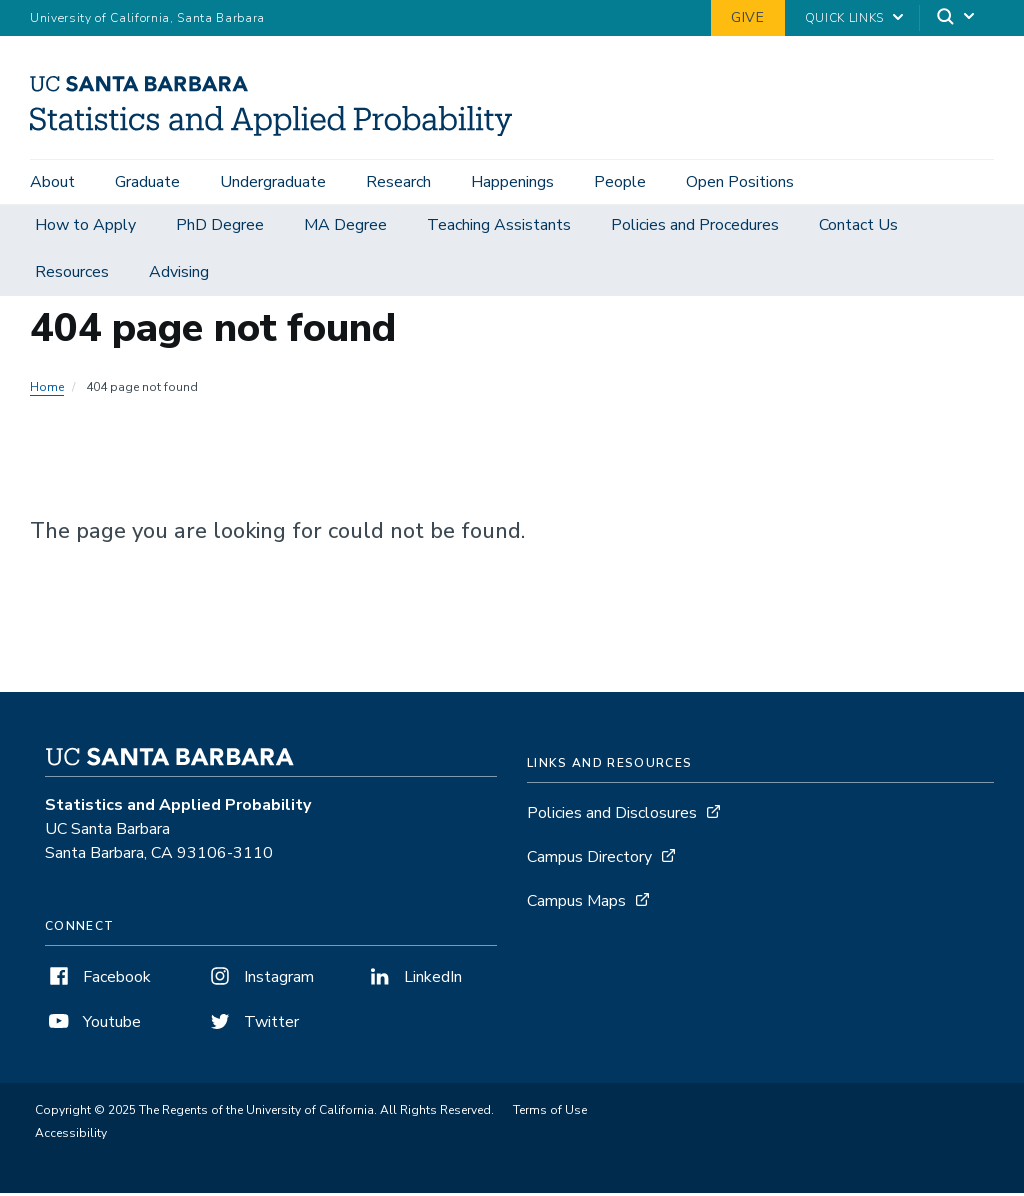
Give (748, 17)
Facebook (98, 980)
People (620, 182)
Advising (179, 275)
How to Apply (85, 228)
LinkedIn (414, 980)
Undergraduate (273, 182)
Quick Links (844, 18)
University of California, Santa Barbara (147, 18)
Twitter (252, 1025)
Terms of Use (550, 1113)
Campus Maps (576, 904)
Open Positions (740, 182)
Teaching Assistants (499, 228)
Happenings (512, 182)
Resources (72, 275)
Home (47, 390)
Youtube (93, 1025)
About (52, 182)
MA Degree (345, 228)
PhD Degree (220, 228)
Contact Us (858, 228)
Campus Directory (589, 860)
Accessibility (71, 1136)
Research (398, 182)
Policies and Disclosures (612, 816)
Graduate (147, 182)
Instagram (260, 980)
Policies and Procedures (695, 228)
